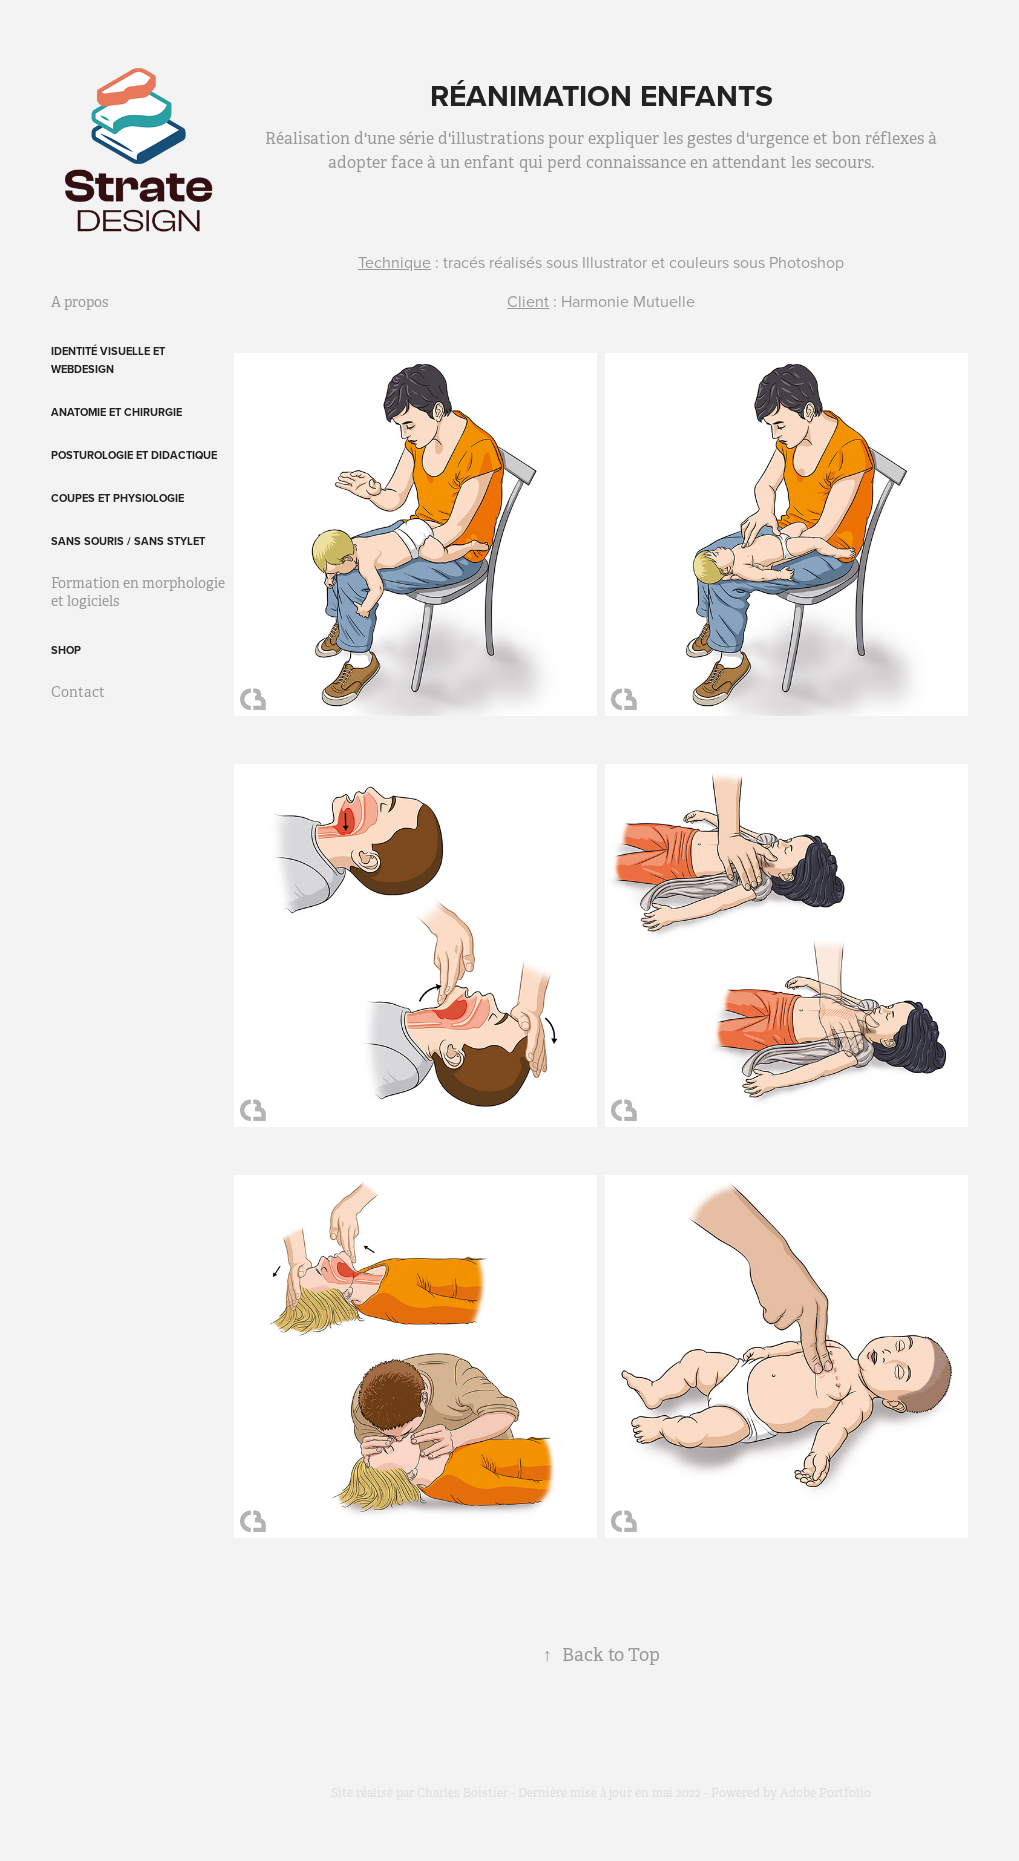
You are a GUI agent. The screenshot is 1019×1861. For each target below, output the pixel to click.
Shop (66, 650)
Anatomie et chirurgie (116, 412)
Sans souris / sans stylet (128, 541)
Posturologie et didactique (134, 455)
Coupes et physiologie (117, 498)
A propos (79, 302)
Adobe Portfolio (825, 1793)
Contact (78, 692)
